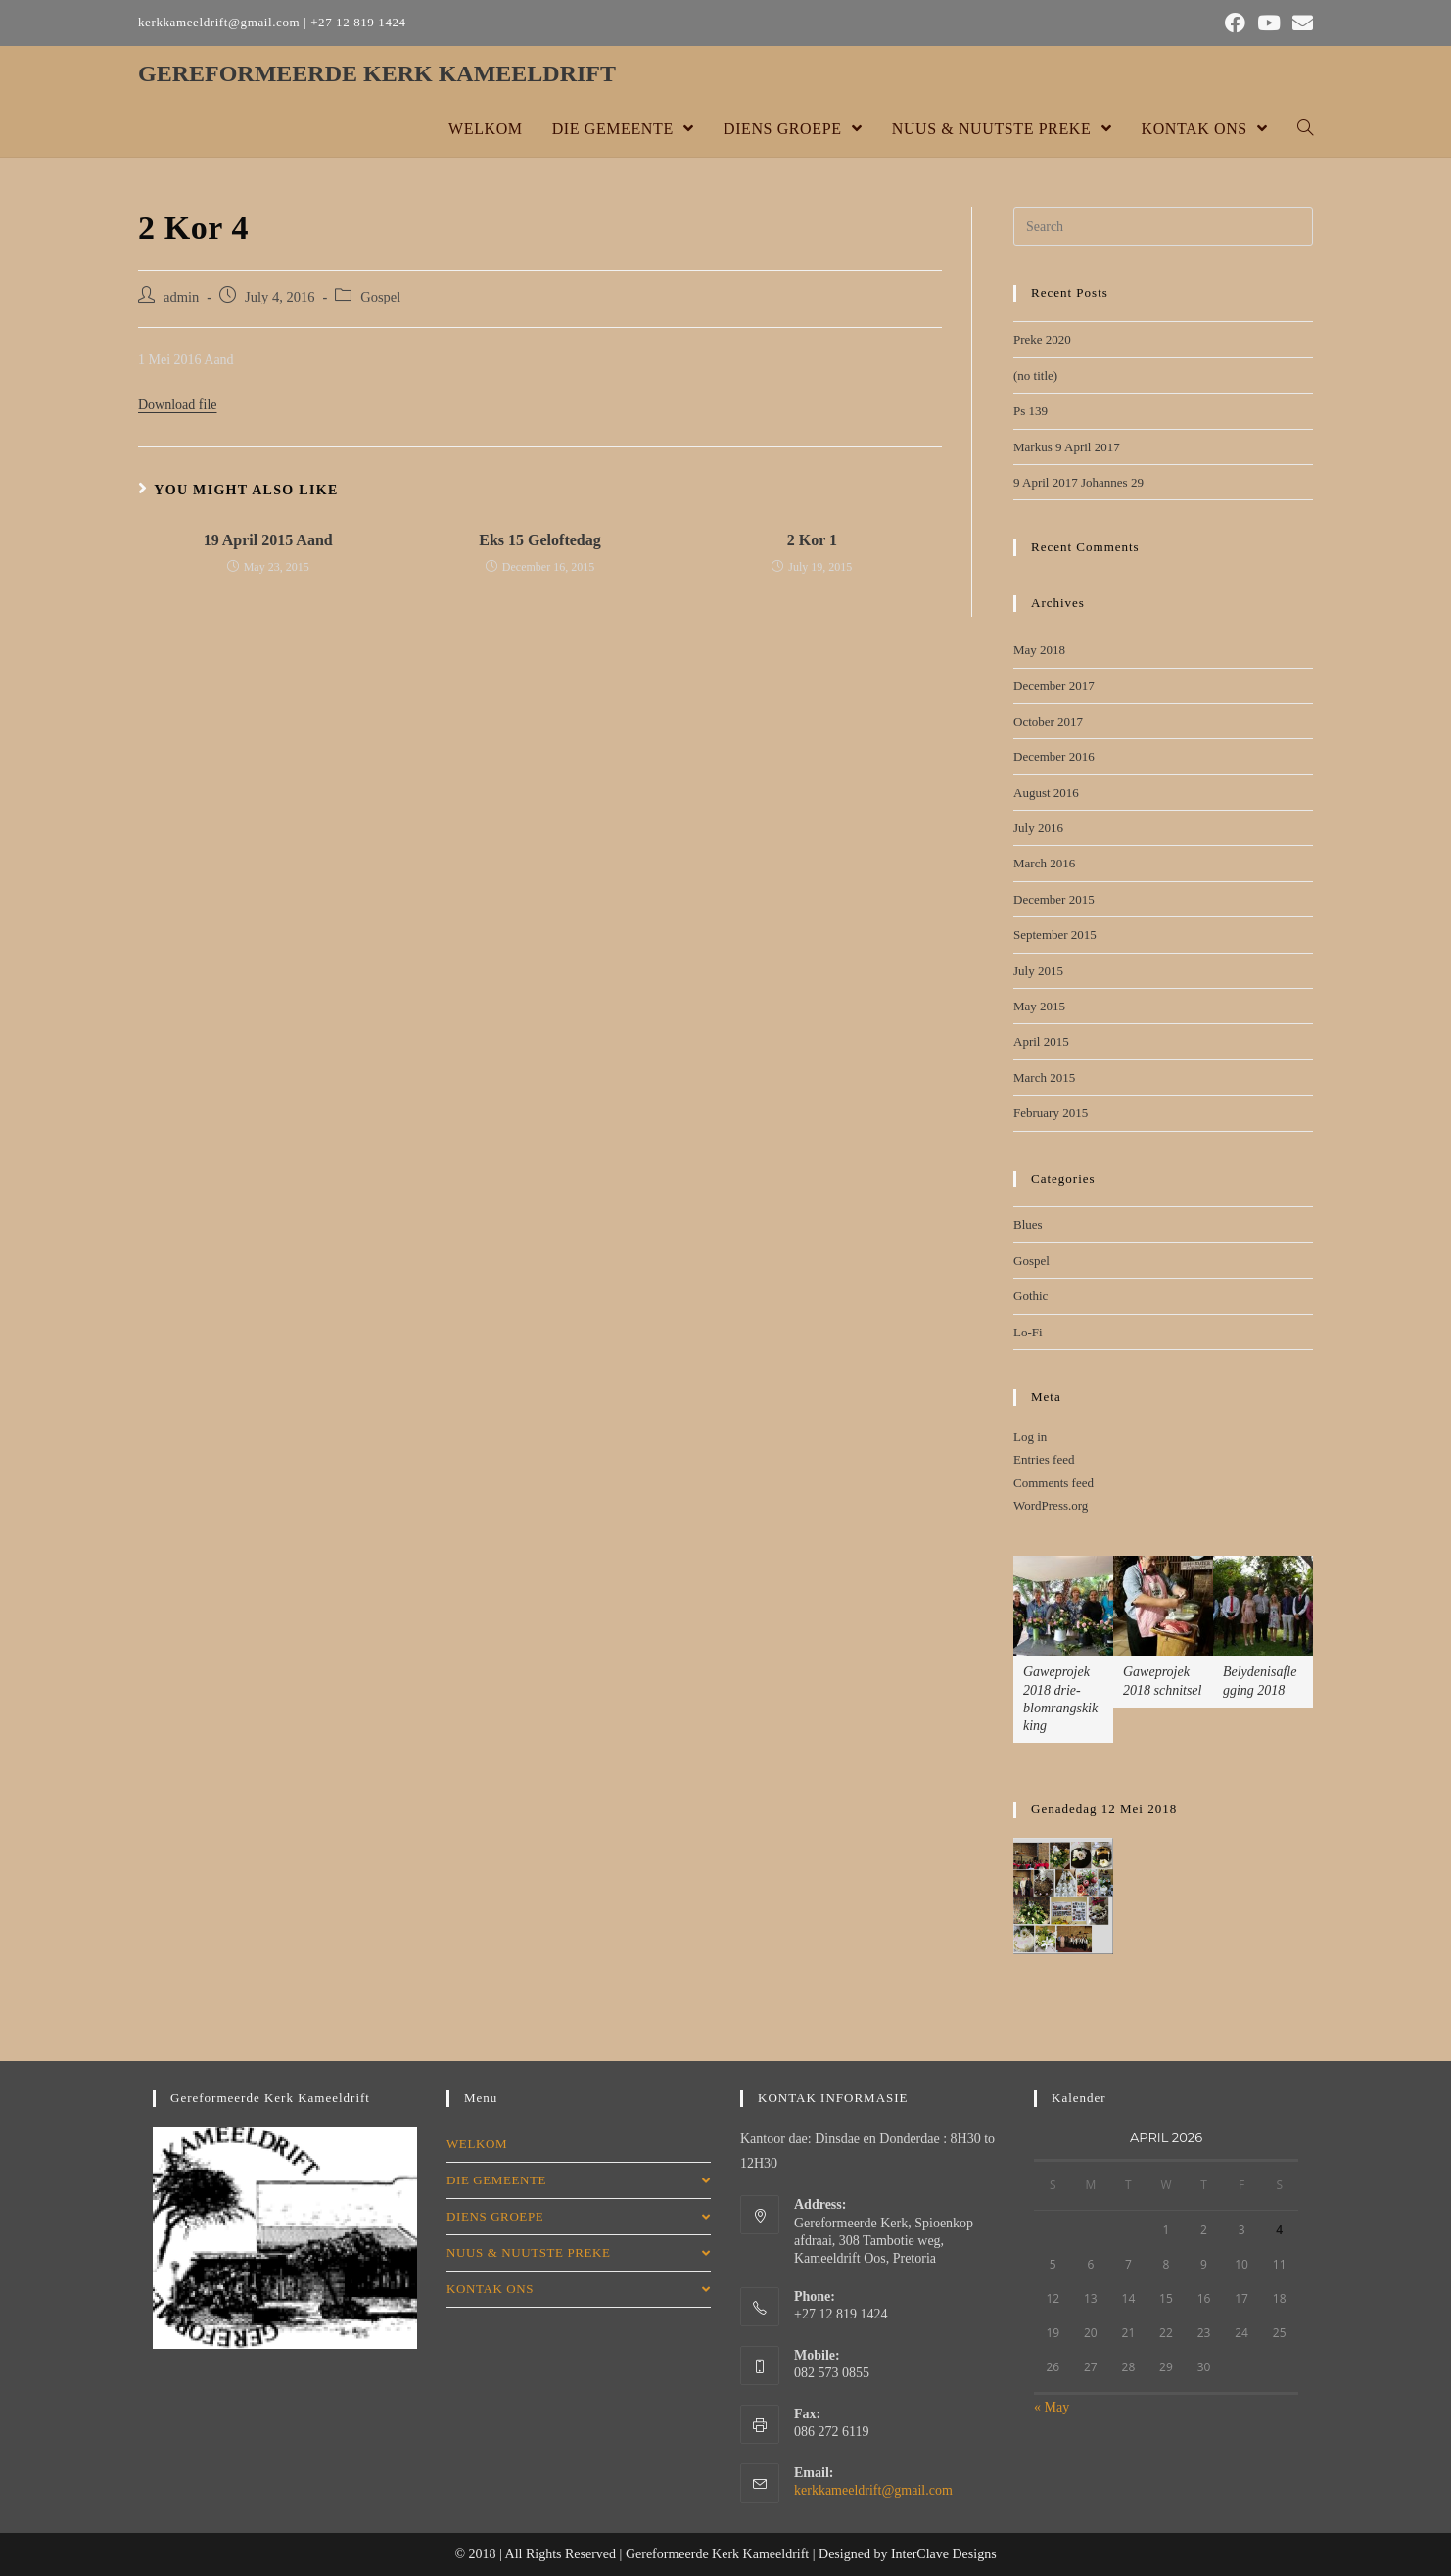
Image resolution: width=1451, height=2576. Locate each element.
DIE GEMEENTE (578, 2180)
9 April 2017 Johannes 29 (1078, 482)
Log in (1030, 1436)
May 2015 (1039, 1006)
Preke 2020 (1042, 339)
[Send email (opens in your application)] (1300, 23)
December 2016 (1054, 756)
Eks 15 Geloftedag (539, 540)
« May (1051, 2407)
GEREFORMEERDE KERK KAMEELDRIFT (377, 73)
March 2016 (1044, 863)
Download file (177, 405)
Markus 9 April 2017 (1066, 447)
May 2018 (1039, 649)
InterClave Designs (944, 2554)
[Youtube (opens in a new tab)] (1269, 23)
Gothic (1030, 1295)
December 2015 (1054, 899)
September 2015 (1055, 934)
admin (181, 296)
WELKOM (476, 2143)
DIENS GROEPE (578, 2216)
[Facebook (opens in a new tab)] (1235, 23)
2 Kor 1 (812, 540)
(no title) (1035, 375)
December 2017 (1054, 686)
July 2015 (1038, 970)
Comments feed (1053, 1482)
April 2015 (1041, 1041)
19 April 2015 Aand (268, 540)
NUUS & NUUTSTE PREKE (578, 2252)
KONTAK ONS (578, 2288)
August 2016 (1046, 792)
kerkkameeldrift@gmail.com (873, 2490)
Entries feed (1043, 1459)
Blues (1028, 1224)
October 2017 (1048, 721)
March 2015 (1044, 1077)
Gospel (380, 296)
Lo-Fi (1028, 1332)
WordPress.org (1050, 1505)
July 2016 (1038, 827)
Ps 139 (1030, 410)
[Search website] (1305, 129)
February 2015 (1050, 1112)
